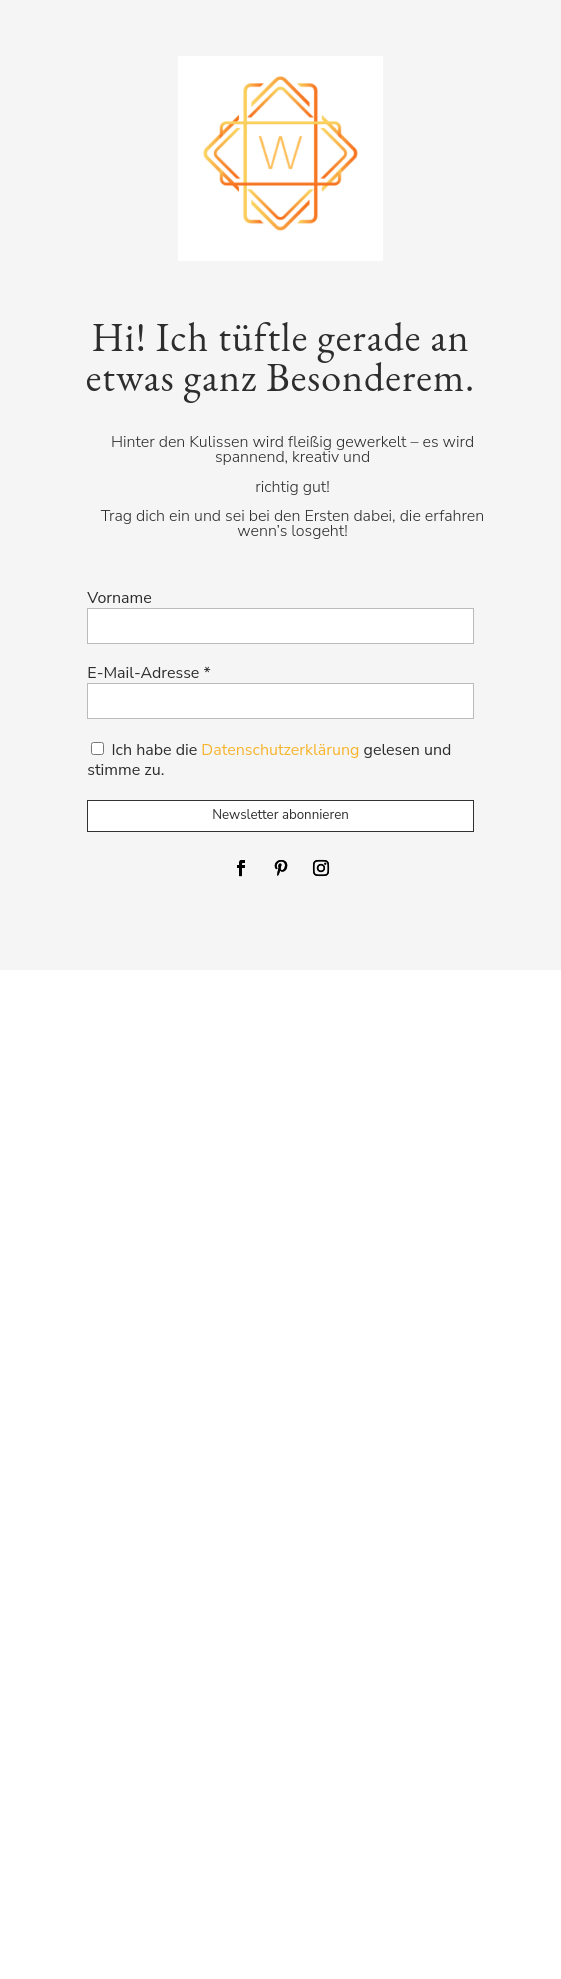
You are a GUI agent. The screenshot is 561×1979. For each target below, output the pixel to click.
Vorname (119, 598)
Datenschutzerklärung (280, 750)
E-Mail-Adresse (148, 673)
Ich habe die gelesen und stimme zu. (269, 759)
